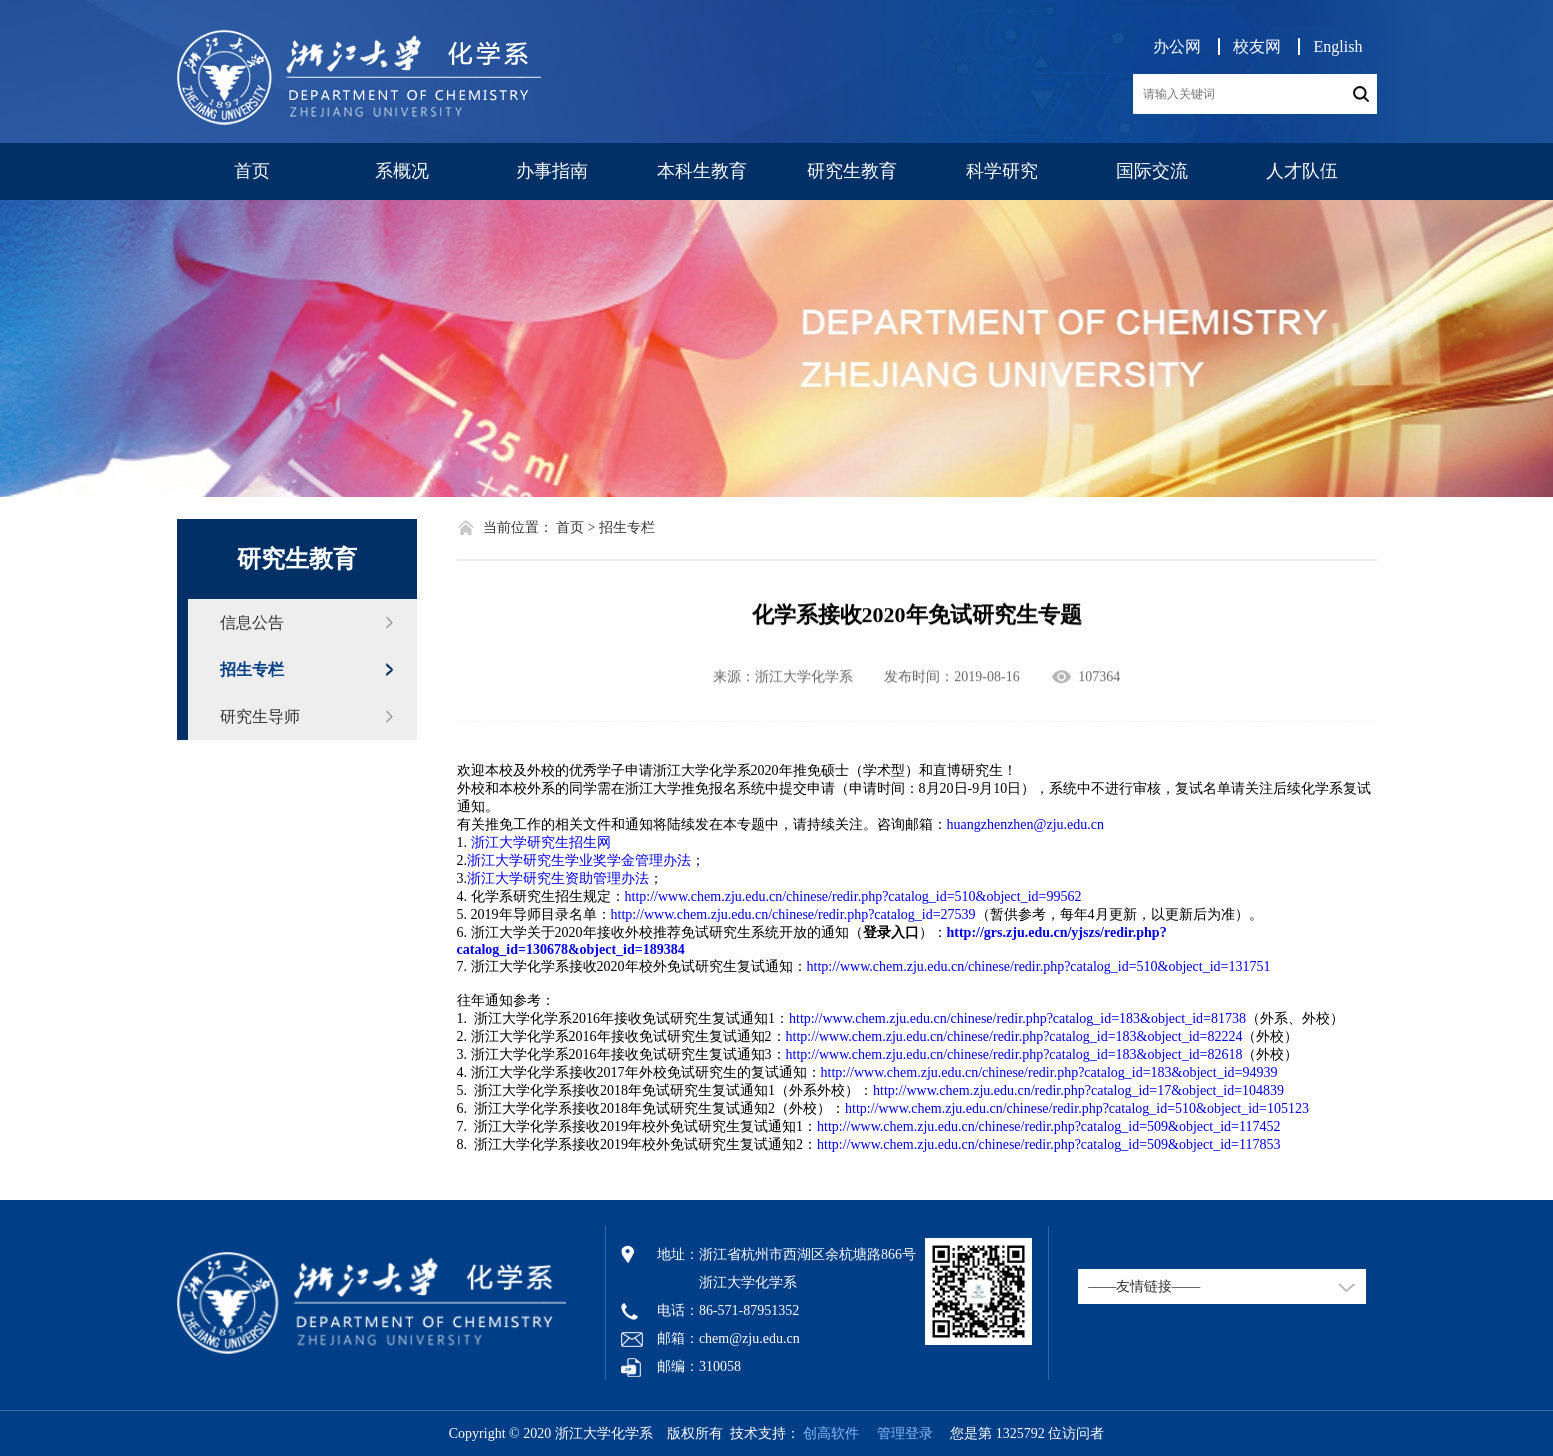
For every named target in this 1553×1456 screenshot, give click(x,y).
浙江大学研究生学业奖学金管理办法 (579, 860)
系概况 (402, 171)
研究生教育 (852, 171)
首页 (252, 171)
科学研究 (1002, 171)
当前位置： (518, 527)
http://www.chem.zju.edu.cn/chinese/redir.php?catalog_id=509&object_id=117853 (1048, 1144)
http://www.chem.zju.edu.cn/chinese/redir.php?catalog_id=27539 (793, 914)
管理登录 (898, 1433)
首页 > (575, 527)
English (1338, 46)
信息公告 (252, 622)
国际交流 (1152, 171)
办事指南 (552, 171)
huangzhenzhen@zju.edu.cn (1026, 824)
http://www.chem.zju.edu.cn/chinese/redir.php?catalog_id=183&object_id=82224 (1014, 1036)
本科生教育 (702, 171)
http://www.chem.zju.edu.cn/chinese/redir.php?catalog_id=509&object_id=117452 (1048, 1126)
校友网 (1257, 46)
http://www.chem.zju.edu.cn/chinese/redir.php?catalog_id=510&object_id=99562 (853, 896)
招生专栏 (252, 669)
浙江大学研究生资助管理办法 (558, 878)
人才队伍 (1302, 171)
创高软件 (831, 1433)
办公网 (1177, 46)
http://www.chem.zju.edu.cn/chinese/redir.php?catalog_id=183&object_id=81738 (1017, 1018)
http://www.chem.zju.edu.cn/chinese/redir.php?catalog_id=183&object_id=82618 (1014, 1054)
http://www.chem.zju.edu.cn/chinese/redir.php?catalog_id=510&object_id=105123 (1077, 1108)
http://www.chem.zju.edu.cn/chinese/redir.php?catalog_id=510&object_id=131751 (1039, 966)
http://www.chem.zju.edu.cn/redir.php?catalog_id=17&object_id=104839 (1078, 1090)
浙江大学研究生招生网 (541, 842)
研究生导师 (260, 716)
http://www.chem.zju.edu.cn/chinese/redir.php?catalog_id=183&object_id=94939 (1049, 1072)
